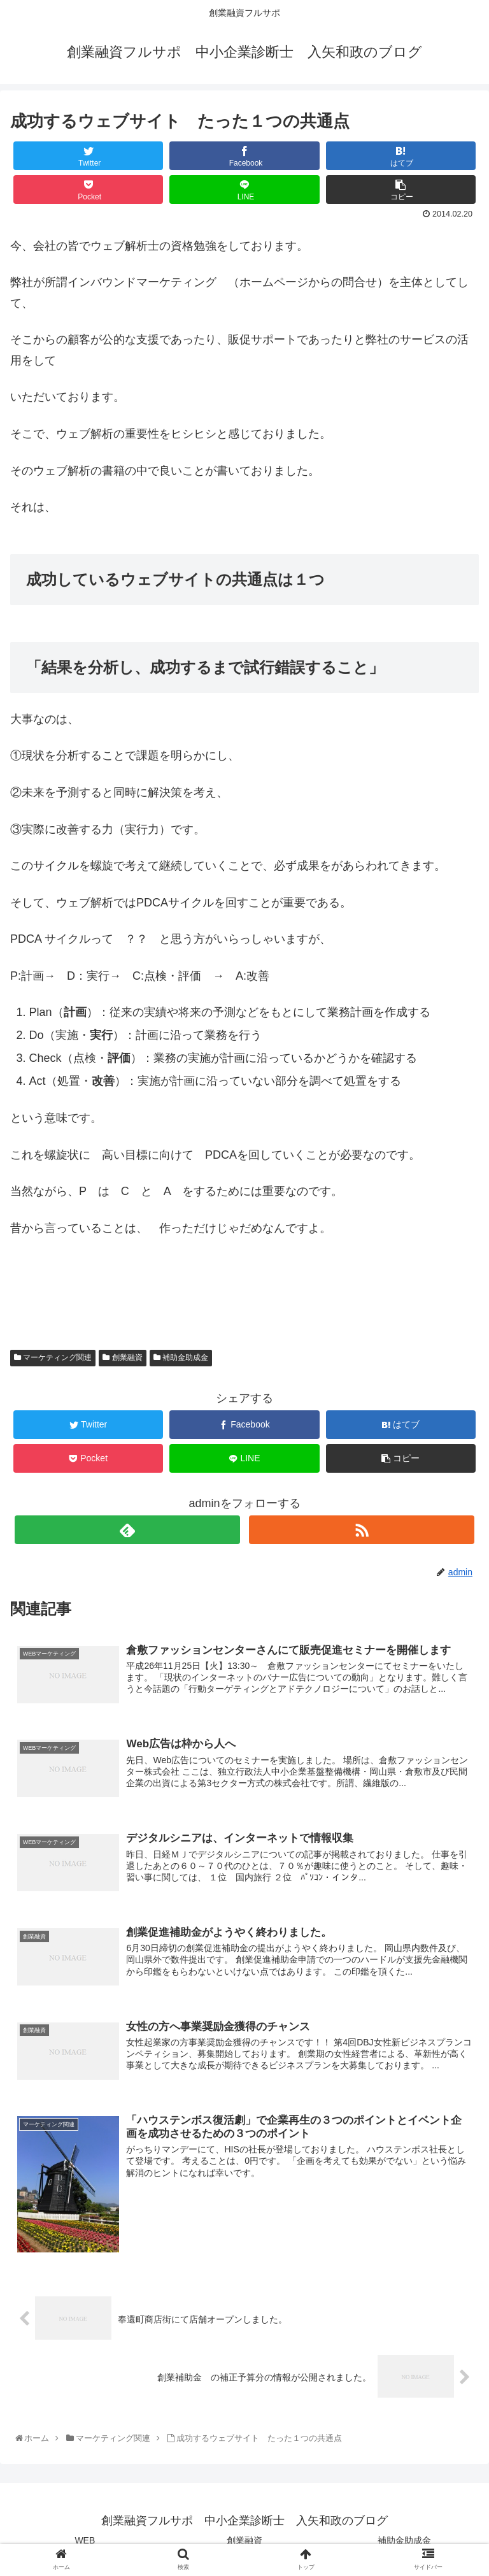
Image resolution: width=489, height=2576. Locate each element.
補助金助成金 (180, 1357)
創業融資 (122, 1357)
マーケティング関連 (53, 1357)
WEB (84, 2540)
